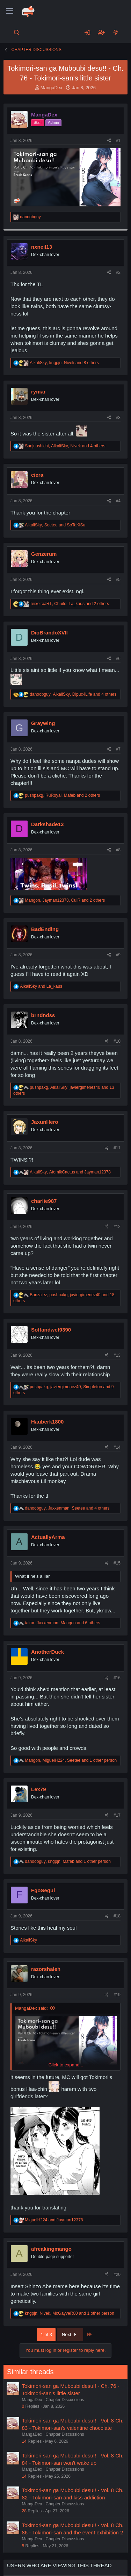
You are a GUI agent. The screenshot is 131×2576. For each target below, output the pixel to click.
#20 (117, 2274)
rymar (38, 392)
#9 (118, 954)
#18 (117, 1916)
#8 (118, 849)
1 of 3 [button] (46, 2334)
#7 (118, 749)
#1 (118, 140)
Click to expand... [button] (66, 2064)
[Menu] (9, 11)
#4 (118, 500)
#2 (118, 272)
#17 (117, 1815)
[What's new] (115, 32)
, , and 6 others (62, 1622)
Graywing (43, 723)
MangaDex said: (31, 2008)
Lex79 (38, 1789)
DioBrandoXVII (49, 633)
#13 (117, 1355)
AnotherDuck (47, 1652)
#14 (117, 1447)
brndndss (43, 1015)
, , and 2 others (69, 603)
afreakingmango (51, 2249)
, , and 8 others (64, 362)
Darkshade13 (47, 824)
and (41, 986)
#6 (118, 658)
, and (55, 525)
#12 (117, 1226)
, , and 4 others (65, 445)
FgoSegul (43, 1890)
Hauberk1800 (47, 1422)
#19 (117, 1994)
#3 (118, 417)
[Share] (109, 141)
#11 (117, 1147)
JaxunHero (44, 1122)
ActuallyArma (48, 1537)
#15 (117, 1563)
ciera (37, 475)
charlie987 (44, 1201)
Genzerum (44, 554)
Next (70, 2334)
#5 (118, 579)
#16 (117, 1677)
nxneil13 (41, 247)
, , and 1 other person (71, 1760)
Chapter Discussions (65, 2399)
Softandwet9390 (51, 1330)
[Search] (17, 32)
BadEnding (45, 929)
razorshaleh (45, 1969)
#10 (117, 1041)
